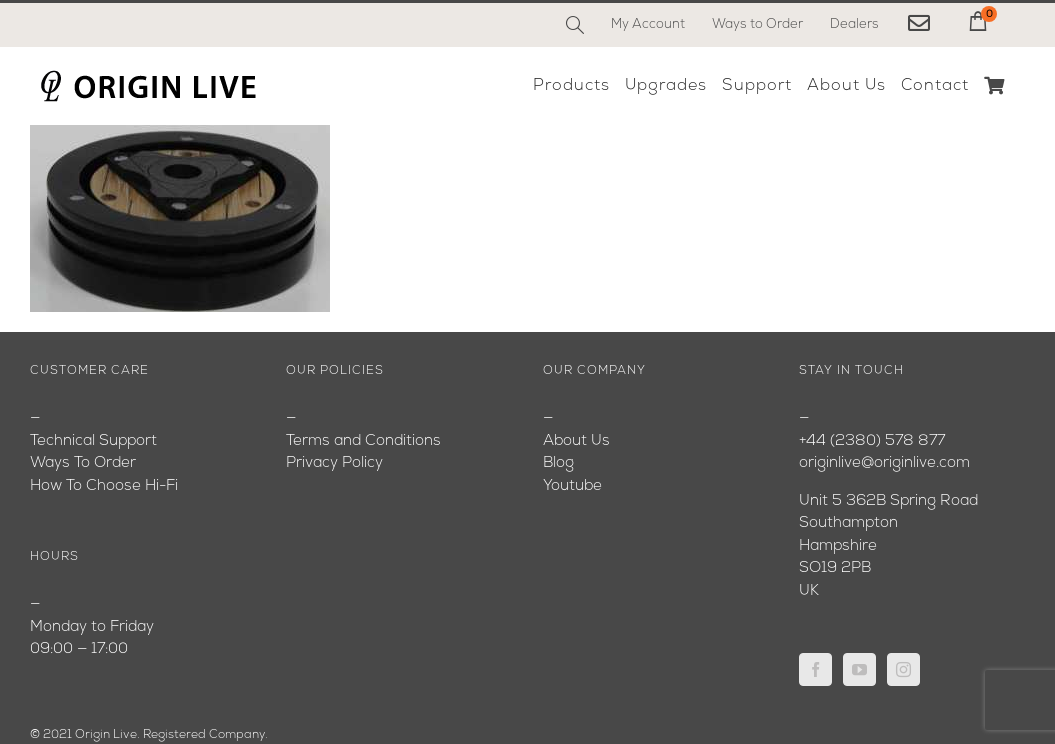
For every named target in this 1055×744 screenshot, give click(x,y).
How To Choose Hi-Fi (104, 486)
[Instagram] (903, 669)
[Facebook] (815, 669)
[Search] (575, 25)
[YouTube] (859, 669)
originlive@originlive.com (884, 463)
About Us (576, 441)
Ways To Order (83, 463)
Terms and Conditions (363, 441)
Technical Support (93, 441)
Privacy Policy (334, 463)
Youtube (572, 486)
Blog (558, 463)
